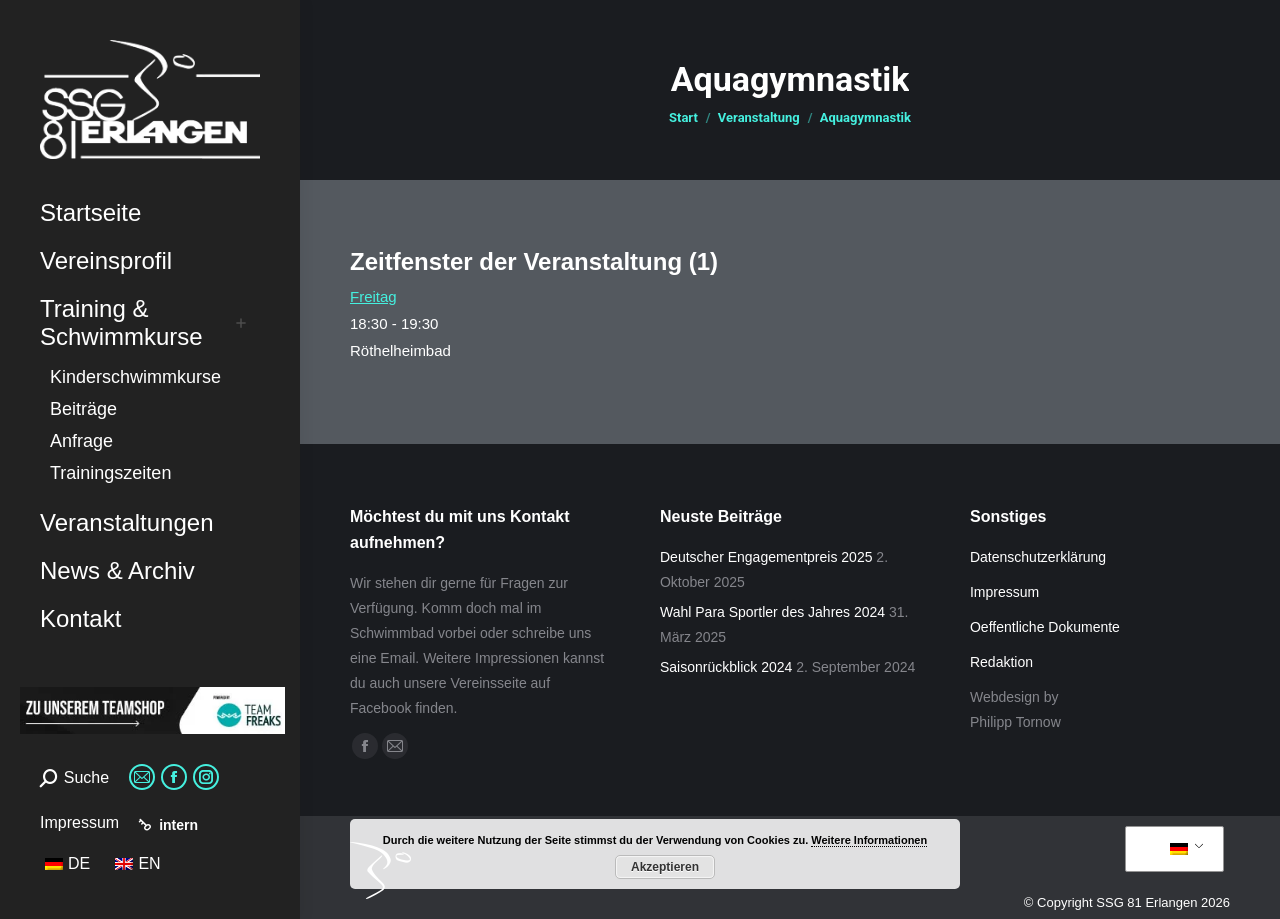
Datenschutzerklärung (1038, 557)
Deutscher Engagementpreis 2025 (766, 557)
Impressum (79, 822)
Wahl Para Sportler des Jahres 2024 (772, 612)
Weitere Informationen (869, 840)
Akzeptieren (665, 867)
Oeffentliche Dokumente (1045, 627)
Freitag (373, 296)
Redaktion (1001, 662)
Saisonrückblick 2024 (726, 667)
